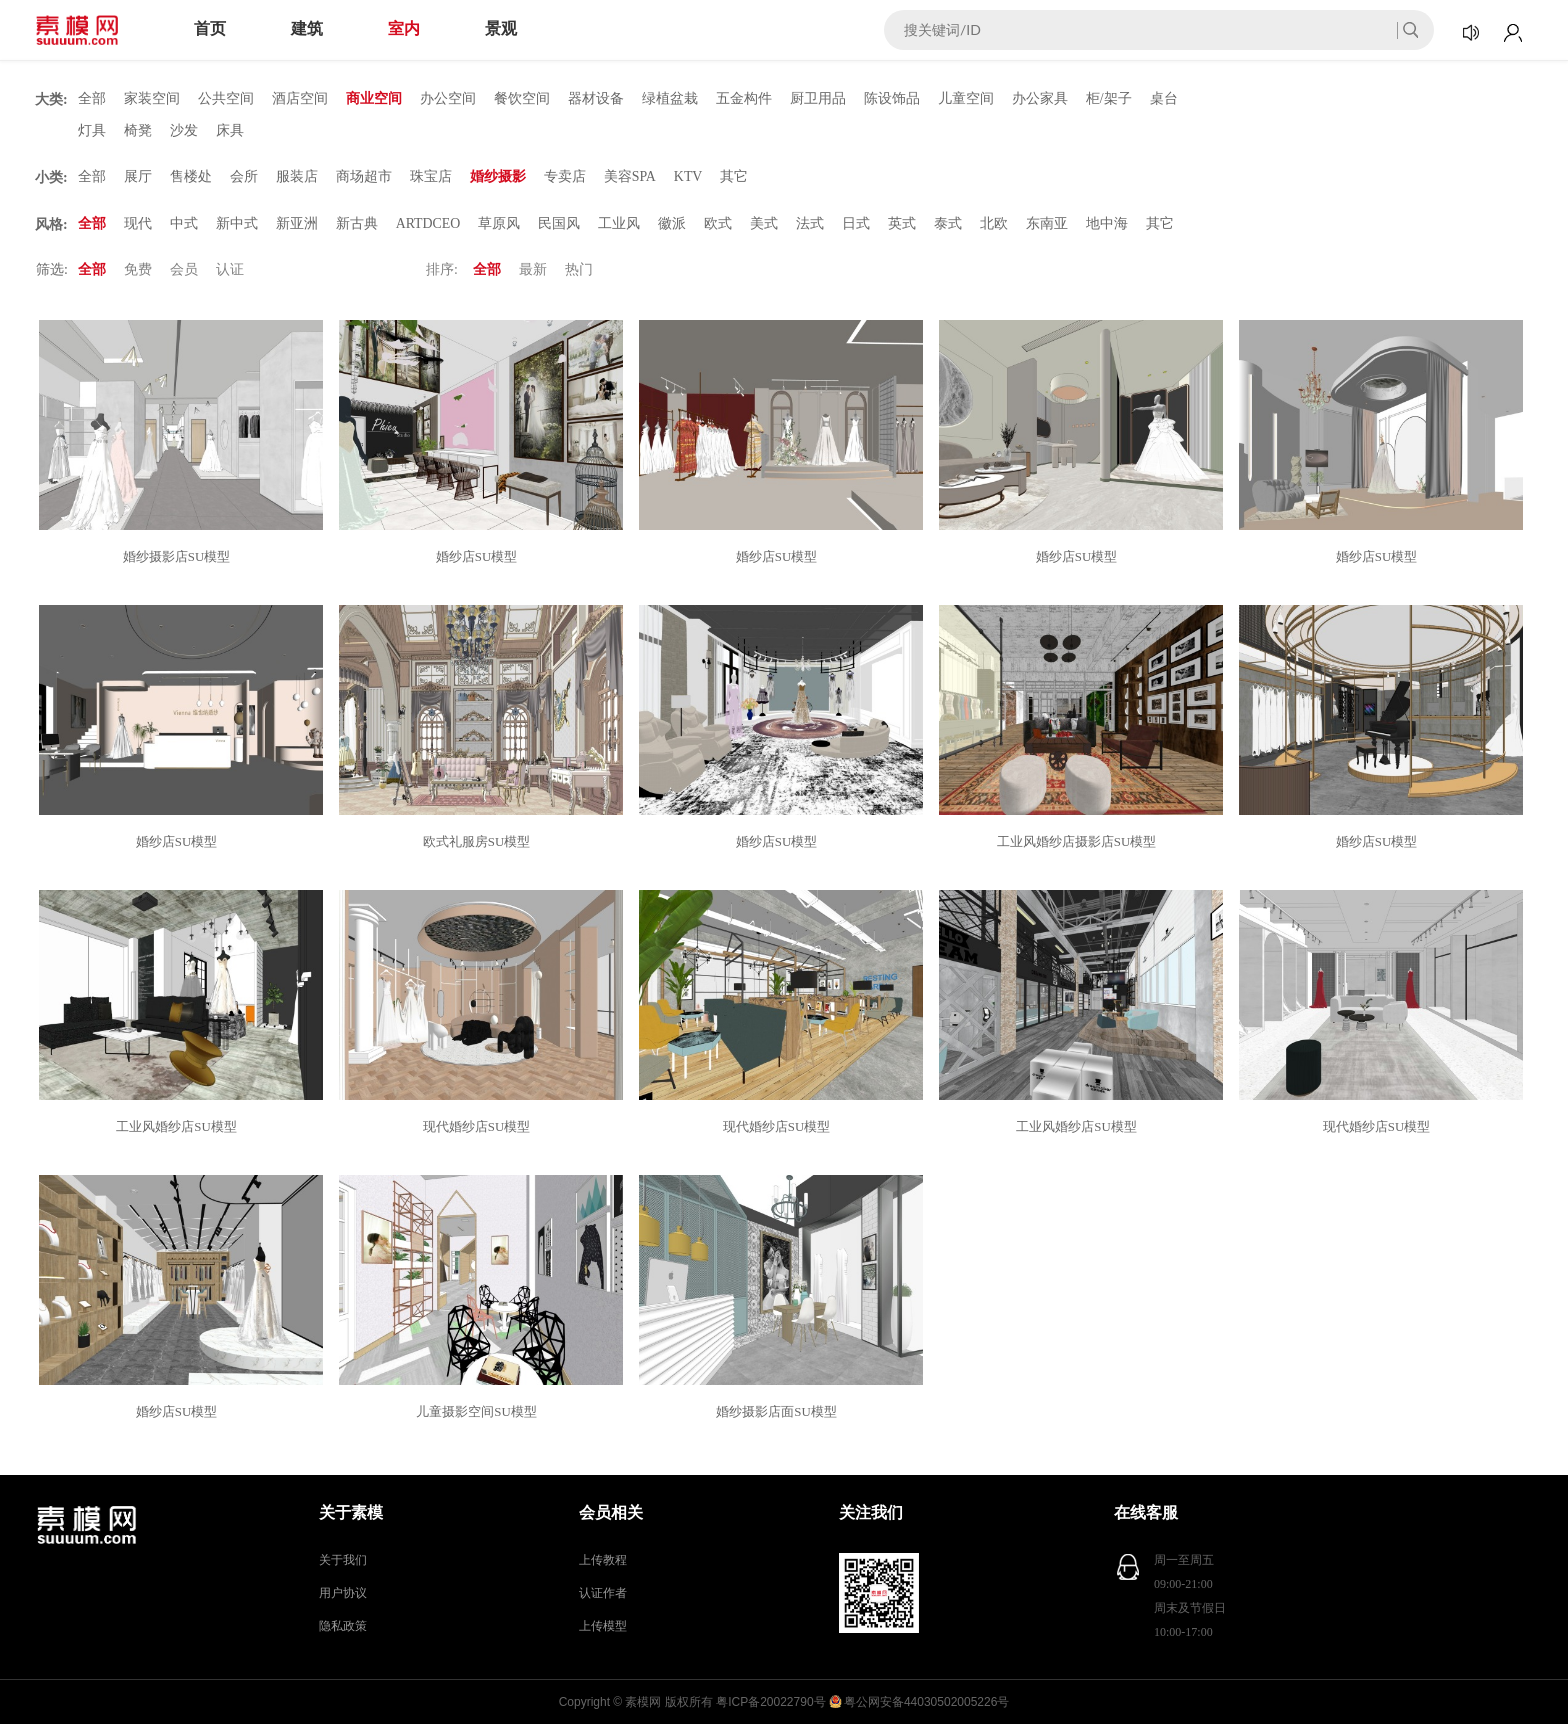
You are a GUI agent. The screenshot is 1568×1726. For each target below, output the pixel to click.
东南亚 (1048, 224)
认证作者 (603, 1595)
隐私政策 (343, 1628)
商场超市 (364, 177)
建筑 (307, 28)
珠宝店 (431, 177)
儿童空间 (966, 98)
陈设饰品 (892, 98)
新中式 (237, 224)
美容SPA (630, 177)
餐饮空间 (522, 98)
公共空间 (226, 98)
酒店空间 (300, 98)
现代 (138, 224)
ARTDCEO (428, 224)
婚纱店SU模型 (480, 558)
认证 (230, 271)
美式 (765, 224)
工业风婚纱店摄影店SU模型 (1080, 843)
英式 (903, 224)
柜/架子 (1109, 98)
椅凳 (138, 130)
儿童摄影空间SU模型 (479, 1413)
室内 (404, 28)
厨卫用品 (818, 98)
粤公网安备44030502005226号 (926, 1704)
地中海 (1108, 224)
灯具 (92, 130)
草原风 (500, 224)
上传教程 (603, 1562)
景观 (501, 28)
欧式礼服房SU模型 (480, 843)
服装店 (297, 177)
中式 (184, 224)
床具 (230, 130)
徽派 (673, 224)
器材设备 (596, 98)
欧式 (719, 224)
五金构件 (744, 98)
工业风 (620, 224)
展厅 (138, 177)
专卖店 (565, 177)
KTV (688, 177)
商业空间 (374, 98)
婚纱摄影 (498, 177)
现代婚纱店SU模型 (480, 1128)
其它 (735, 177)
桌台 (1164, 98)
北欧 (995, 224)
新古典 (357, 224)
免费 (138, 271)
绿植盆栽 (670, 98)
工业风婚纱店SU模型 (179, 1128)
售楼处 (191, 177)
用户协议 (343, 1595)
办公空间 (448, 98)
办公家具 (1040, 98)
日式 (857, 224)
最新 (533, 271)
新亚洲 (297, 224)
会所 (244, 177)
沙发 (184, 130)
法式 (811, 224)
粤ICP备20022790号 (770, 1704)
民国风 (560, 224)
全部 (92, 98)
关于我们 (343, 1562)
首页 (210, 28)
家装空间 (152, 98)
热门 (579, 271)
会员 (184, 271)
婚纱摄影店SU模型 (180, 558)
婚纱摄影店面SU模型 (779, 1413)
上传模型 (603, 1628)
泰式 (949, 224)
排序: (442, 271)
